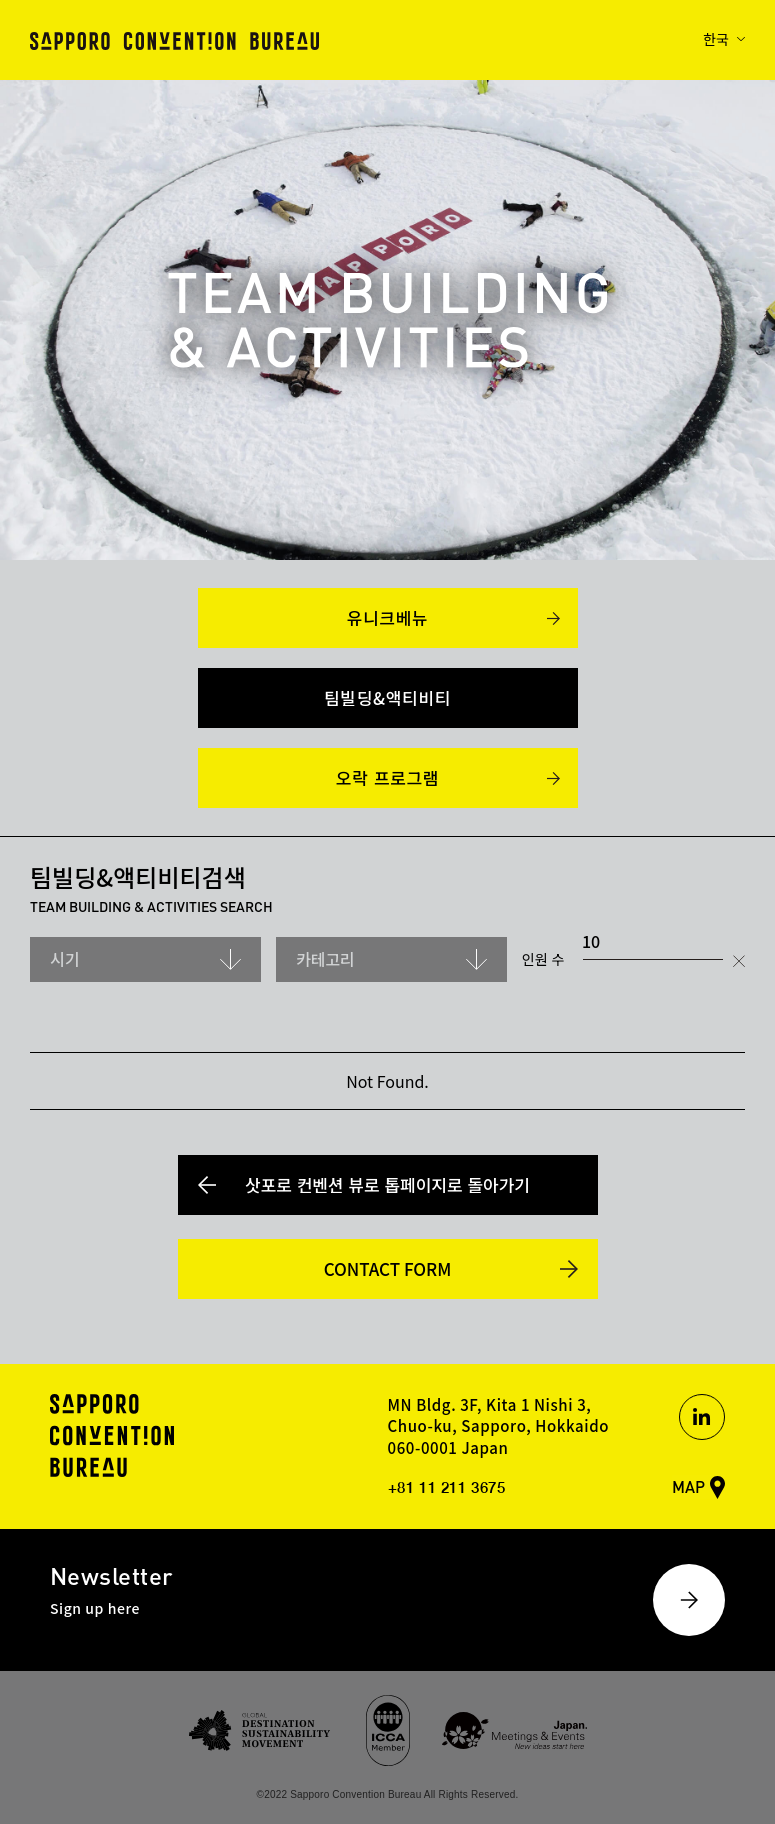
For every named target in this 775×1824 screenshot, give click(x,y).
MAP (688, 1486)
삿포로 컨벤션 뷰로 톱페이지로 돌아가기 (387, 1184)
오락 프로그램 (387, 777)
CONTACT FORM (388, 1268)
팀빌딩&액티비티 (387, 697)
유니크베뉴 (388, 617)
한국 (716, 39)
